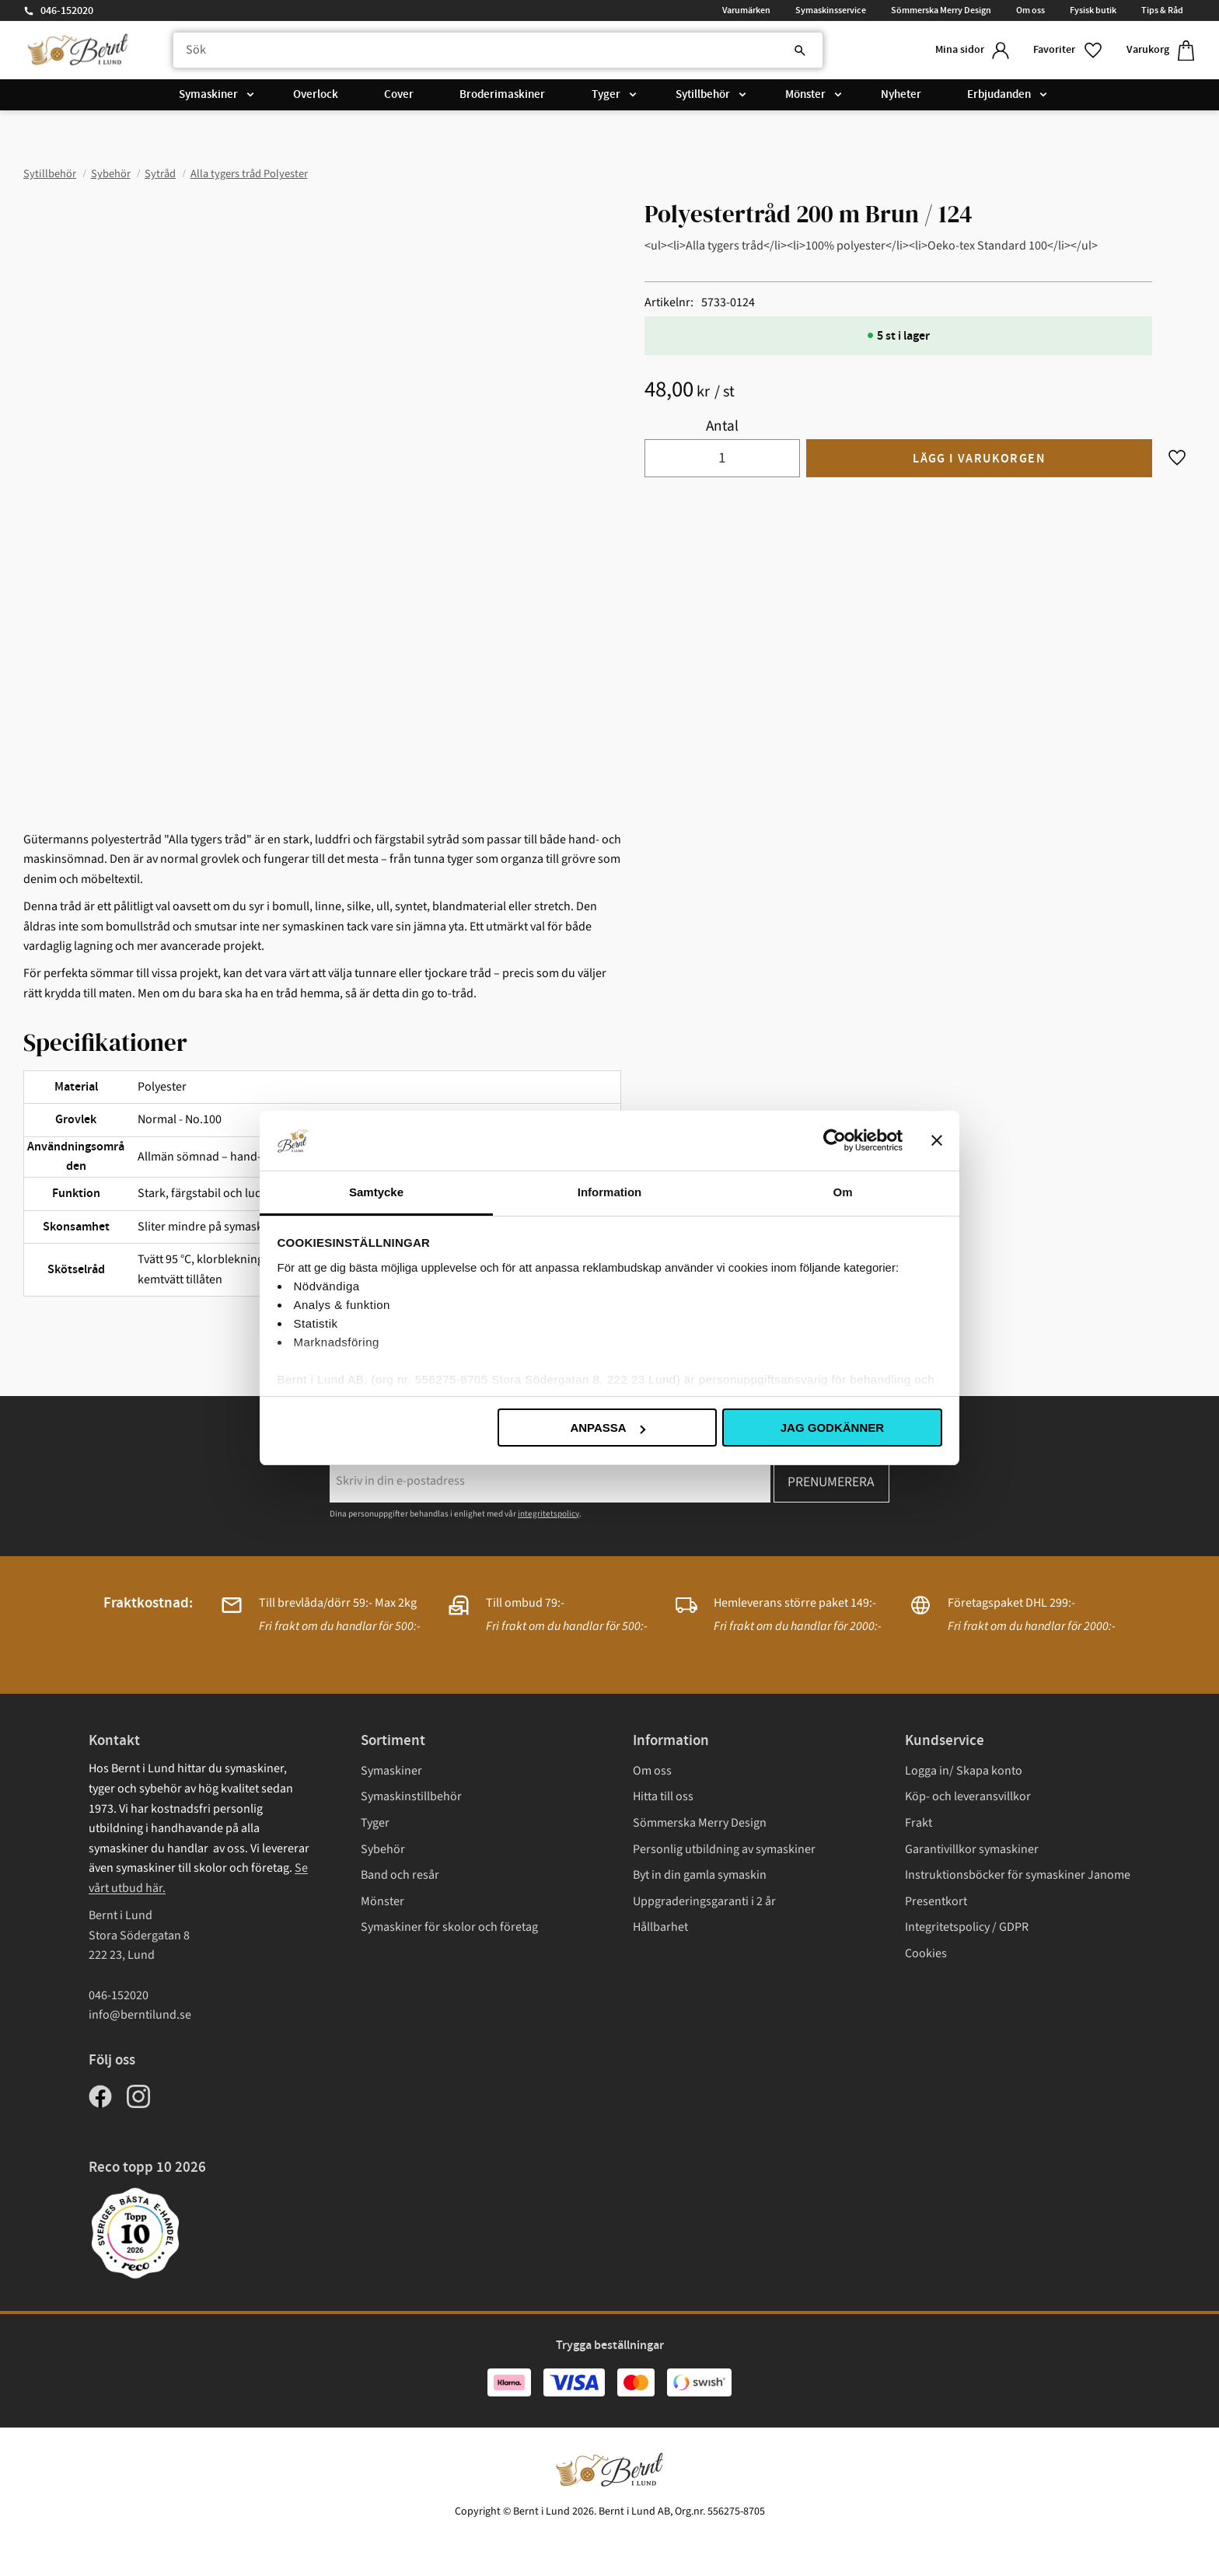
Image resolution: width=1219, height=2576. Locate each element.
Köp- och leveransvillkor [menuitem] (968, 1796)
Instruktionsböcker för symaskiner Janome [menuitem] (1017, 1874)
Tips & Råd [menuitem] (1162, 10)
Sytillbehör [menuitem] (703, 95)
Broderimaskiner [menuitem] (502, 95)
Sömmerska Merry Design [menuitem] (941, 10)
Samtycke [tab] (376, 1192)
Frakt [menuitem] (918, 1822)
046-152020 (66, 10)
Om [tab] (842, 1192)
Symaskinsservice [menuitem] (830, 10)
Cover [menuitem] (399, 95)
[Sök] (797, 50)
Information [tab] (610, 1192)
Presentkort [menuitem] (936, 1901)
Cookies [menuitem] (926, 1953)
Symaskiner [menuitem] (208, 95)
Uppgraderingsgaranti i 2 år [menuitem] (704, 1901)
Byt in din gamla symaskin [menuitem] (700, 1874)
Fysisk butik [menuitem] (1093, 10)
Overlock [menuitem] (315, 95)
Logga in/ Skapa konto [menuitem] (963, 1770)
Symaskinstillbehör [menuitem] (411, 1796)
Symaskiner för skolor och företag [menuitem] (449, 1926)
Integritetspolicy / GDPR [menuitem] (967, 1926)
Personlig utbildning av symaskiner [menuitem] (724, 1849)
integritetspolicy (548, 1514)
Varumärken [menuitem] (746, 10)
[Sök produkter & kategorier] (496, 50)
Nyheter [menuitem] (901, 95)
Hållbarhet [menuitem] (660, 1926)
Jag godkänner (832, 1427)
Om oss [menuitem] (1030, 10)
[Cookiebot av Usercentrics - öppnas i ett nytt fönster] (835, 1140)
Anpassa (607, 1427)
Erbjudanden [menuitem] (999, 95)
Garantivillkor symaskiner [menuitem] (972, 1849)
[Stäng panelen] (936, 1140)
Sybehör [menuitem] (383, 1849)
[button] (1067, 50)
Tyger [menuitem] (606, 95)
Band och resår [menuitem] (400, 1874)
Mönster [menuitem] (805, 95)
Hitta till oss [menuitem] (663, 1796)
